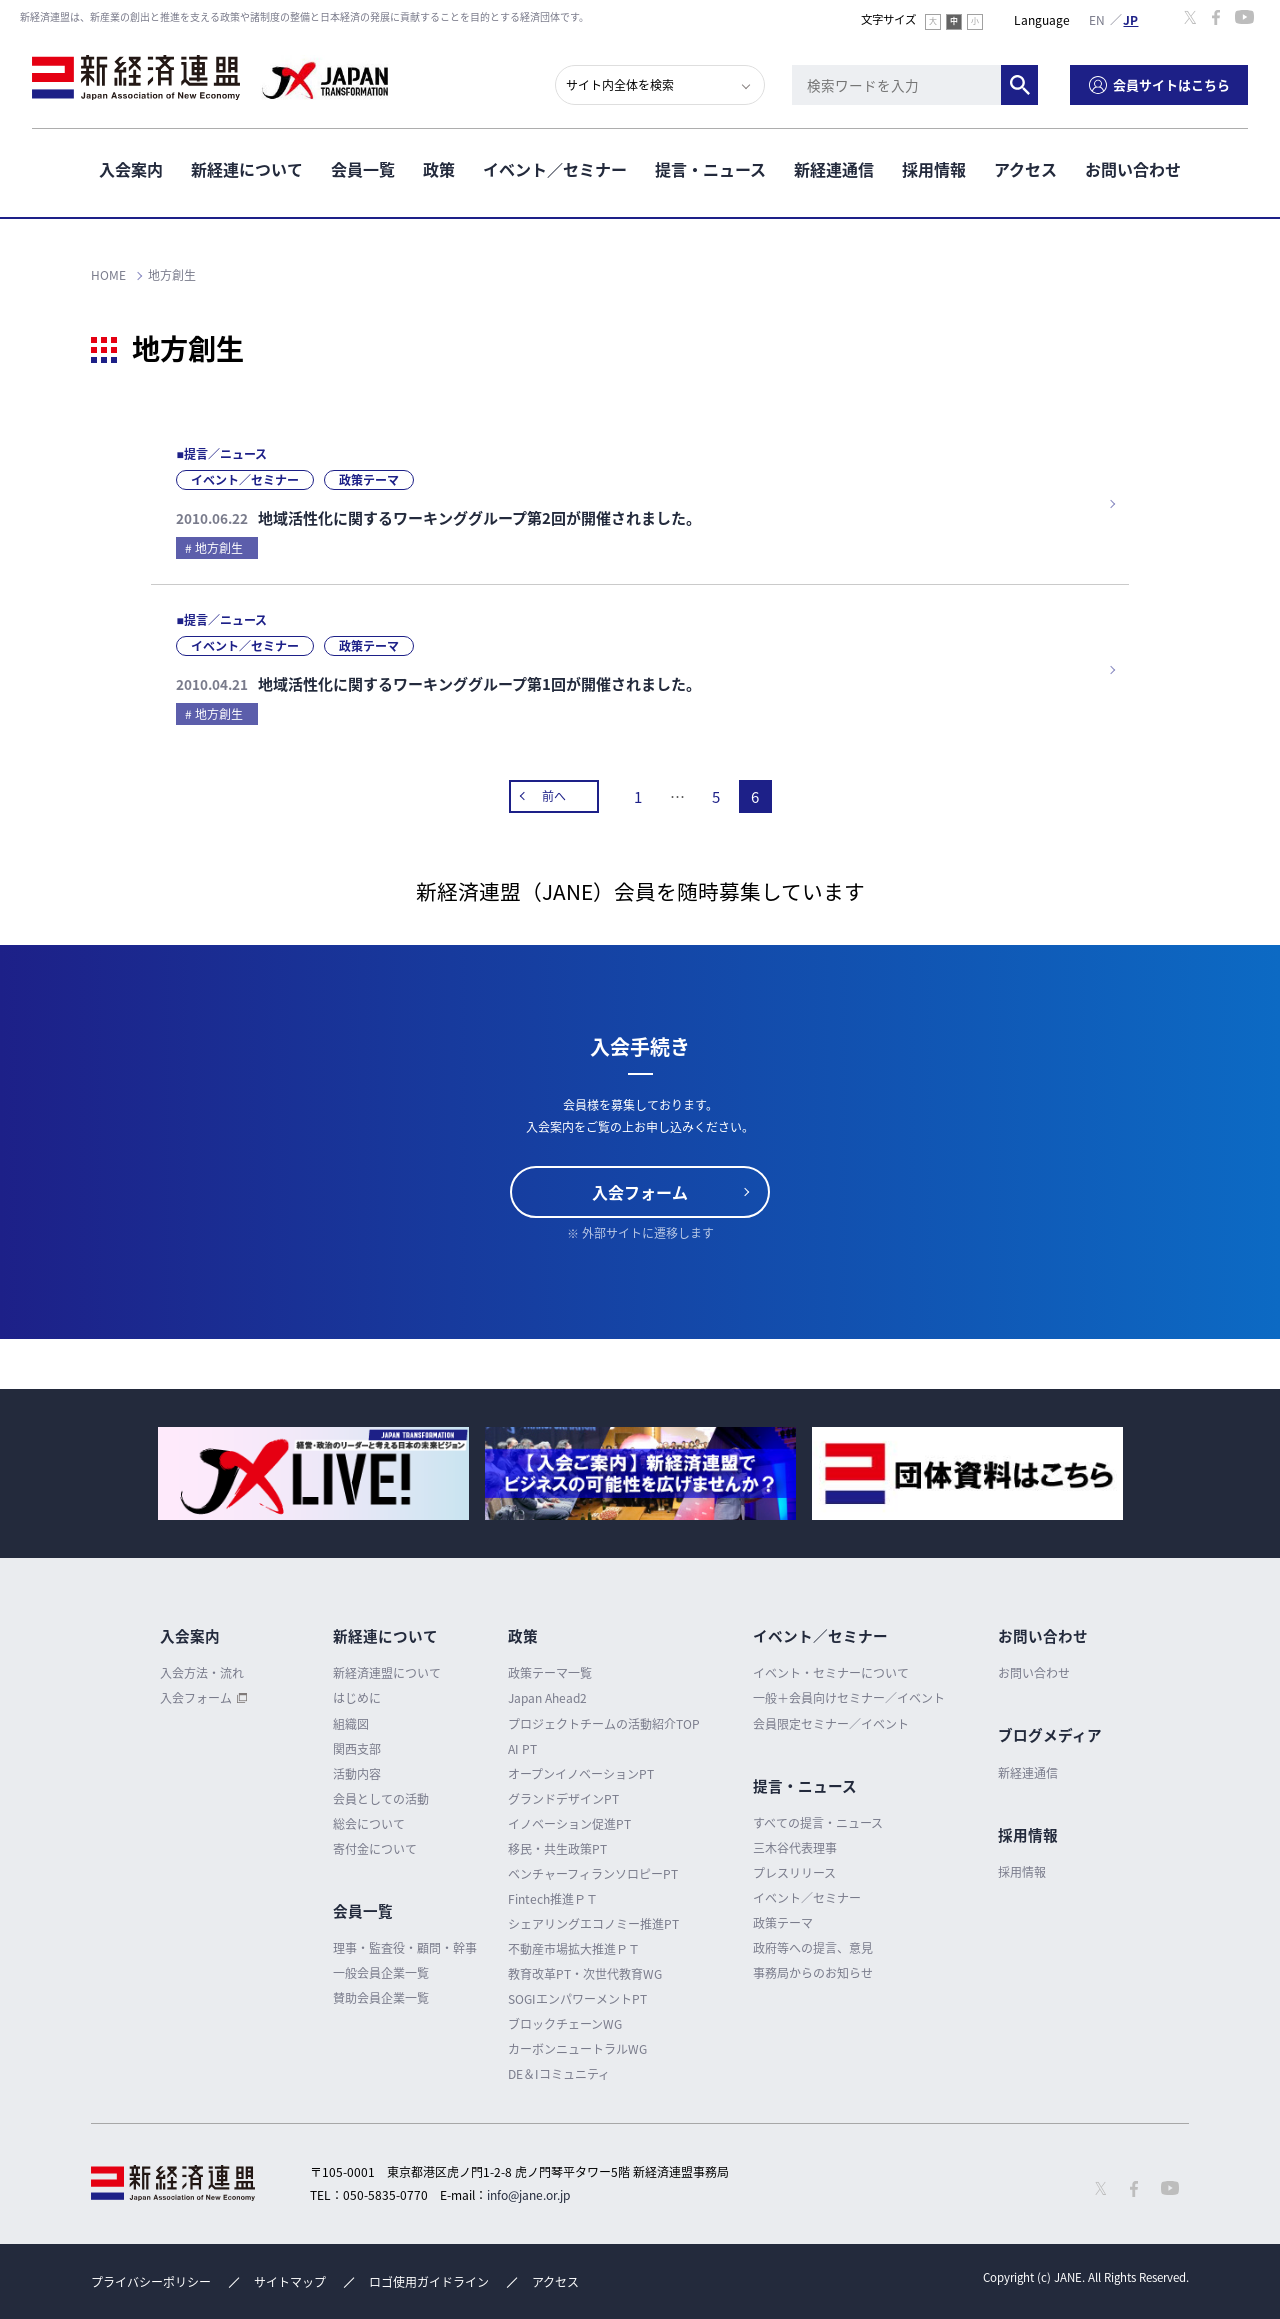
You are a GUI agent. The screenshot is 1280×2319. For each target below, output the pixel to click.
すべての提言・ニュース (818, 1823)
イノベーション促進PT (569, 1824)
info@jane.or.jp (528, 2195)
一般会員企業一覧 (381, 1973)
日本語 (1131, 19)
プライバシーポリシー (151, 2282)
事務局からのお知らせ (813, 1973)
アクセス (1025, 169)
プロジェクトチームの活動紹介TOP (604, 1724)
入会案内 (131, 169)
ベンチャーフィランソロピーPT (593, 1874)
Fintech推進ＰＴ (553, 1899)
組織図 (351, 1724)
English (1097, 19)
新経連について (247, 169)
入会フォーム (640, 1192)
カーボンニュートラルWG (577, 2049)
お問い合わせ (1133, 169)
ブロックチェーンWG (565, 2024)
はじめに (357, 1698)
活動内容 (357, 1774)
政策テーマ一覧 (550, 1673)
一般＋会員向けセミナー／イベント (849, 1698)
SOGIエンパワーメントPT (577, 1999)
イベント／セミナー (555, 169)
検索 (1019, 85)
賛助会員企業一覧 (381, 1998)
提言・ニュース (710, 169)
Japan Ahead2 (547, 1698)
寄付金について (375, 1849)
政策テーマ (783, 1923)
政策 (439, 169)
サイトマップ (290, 2282)
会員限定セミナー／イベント (831, 1724)
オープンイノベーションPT (581, 1774)
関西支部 (357, 1749)
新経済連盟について (387, 1673)
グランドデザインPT (563, 1799)
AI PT (522, 1749)
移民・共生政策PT (557, 1849)
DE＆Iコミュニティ (559, 2074)
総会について (369, 1824)
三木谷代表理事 (795, 1848)
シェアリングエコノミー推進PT (593, 1924)
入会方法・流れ (202, 1673)
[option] (313, 1473)
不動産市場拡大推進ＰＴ (574, 1949)
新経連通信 (834, 169)
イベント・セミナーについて (831, 1673)
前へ (554, 796)
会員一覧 (363, 169)
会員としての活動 (381, 1799)
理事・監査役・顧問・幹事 (405, 1948)
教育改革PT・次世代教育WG (585, 1974)
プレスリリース (794, 1873)
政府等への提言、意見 (813, 1948)
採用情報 (934, 169)
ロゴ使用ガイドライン (429, 2282)
